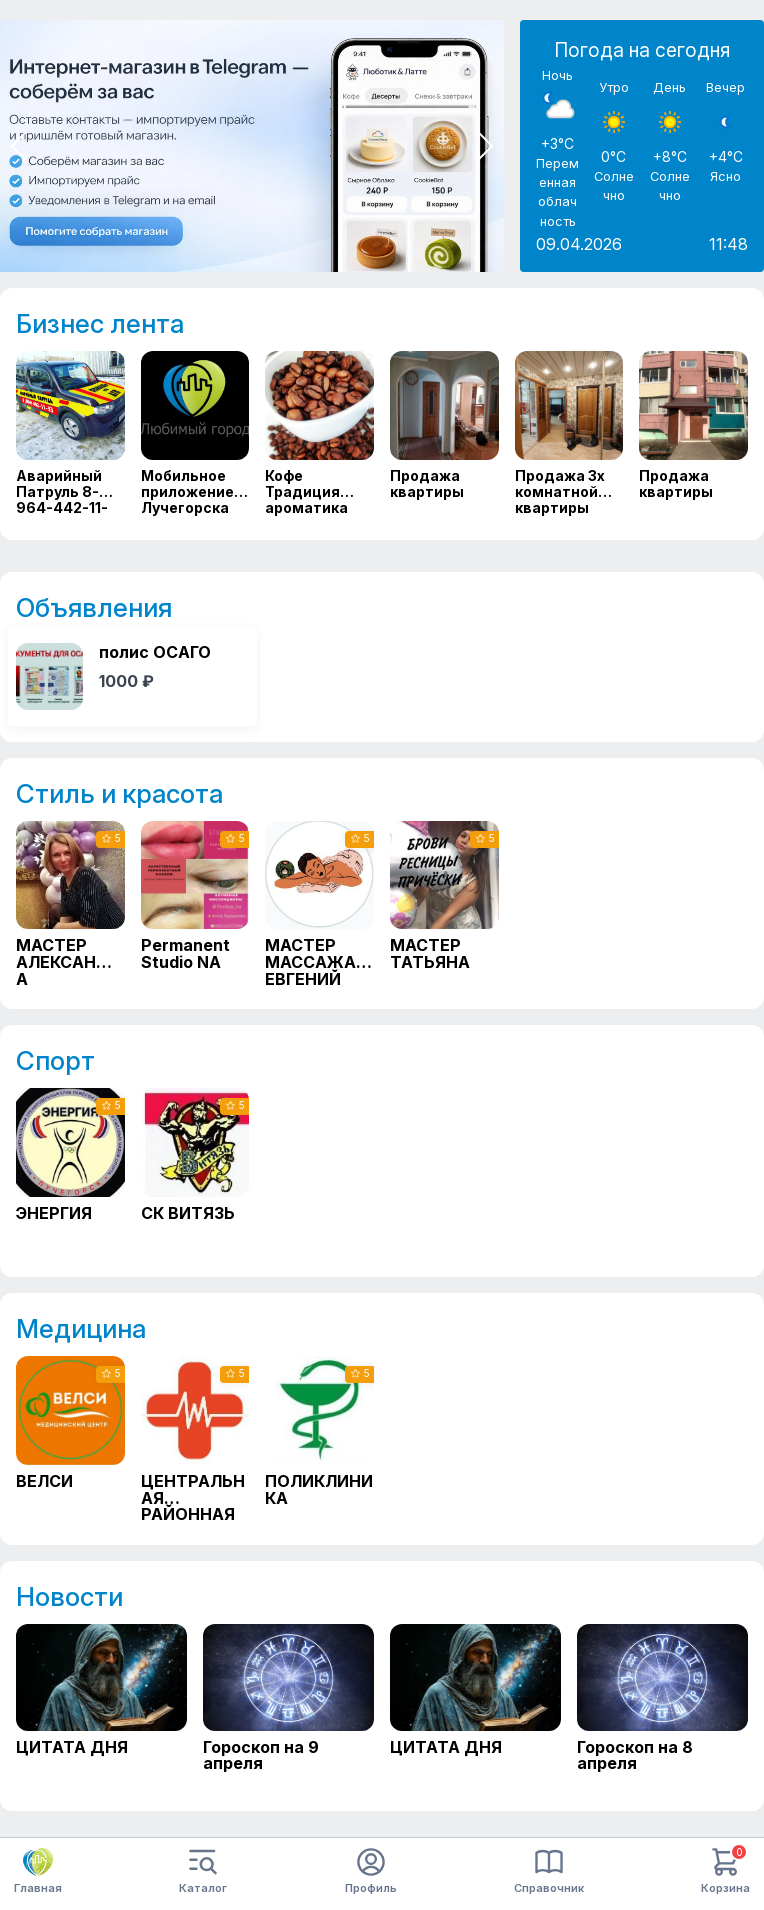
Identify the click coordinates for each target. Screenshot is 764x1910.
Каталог (203, 1871)
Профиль (371, 1871)
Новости (69, 1596)
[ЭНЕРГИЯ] (70, 1170)
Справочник (549, 1871)
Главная (38, 1871)
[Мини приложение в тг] (252, 146)
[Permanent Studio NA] (195, 903)
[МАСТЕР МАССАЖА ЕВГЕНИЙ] (319, 903)
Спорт (55, 1060)
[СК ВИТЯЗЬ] (195, 1170)
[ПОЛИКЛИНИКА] (319, 1438)
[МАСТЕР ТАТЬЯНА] (444, 903)
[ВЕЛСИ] (70, 1438)
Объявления (94, 607)
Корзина (725, 1871)
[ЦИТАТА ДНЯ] (101, 1705)
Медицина (81, 1328)
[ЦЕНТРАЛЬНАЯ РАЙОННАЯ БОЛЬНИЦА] (195, 1438)
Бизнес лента (100, 323)
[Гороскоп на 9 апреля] (288, 1705)
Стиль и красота (119, 793)
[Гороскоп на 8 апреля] (662, 1705)
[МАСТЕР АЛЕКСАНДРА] (70, 903)
